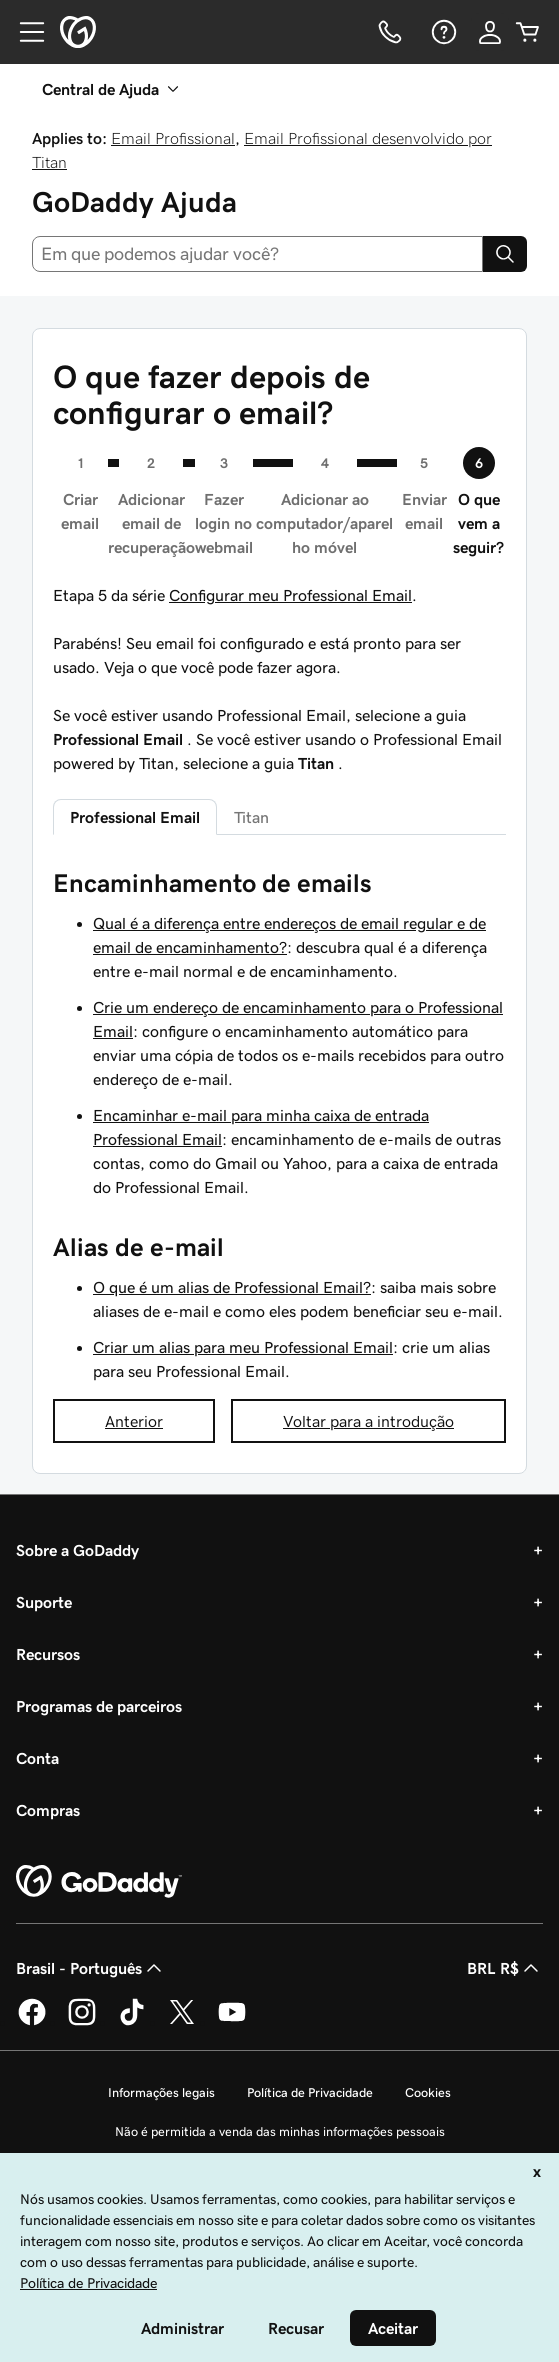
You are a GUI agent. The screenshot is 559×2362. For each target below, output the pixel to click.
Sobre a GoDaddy (77, 1550)
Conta (37, 1758)
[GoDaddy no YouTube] (232, 2022)
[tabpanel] (279, 1125)
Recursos (48, 1654)
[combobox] (257, 254)
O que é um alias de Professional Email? (232, 1287)
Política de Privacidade (310, 2092)
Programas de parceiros (99, 1706)
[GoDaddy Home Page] (99, 1882)
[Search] (505, 254)
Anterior (134, 1421)
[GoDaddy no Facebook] (32, 2022)
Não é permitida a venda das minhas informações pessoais (280, 2131)
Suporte (44, 1602)
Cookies (428, 2092)
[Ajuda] (442, 32)
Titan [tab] (251, 817)
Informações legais (161, 2092)
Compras (48, 1810)
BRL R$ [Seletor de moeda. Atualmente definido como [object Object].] (505, 1968)
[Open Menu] (24, 32)
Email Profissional (173, 138)
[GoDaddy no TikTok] (132, 2022)
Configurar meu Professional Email (290, 595)
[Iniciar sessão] (490, 32)
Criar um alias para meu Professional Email (243, 1347)
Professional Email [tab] (135, 817)
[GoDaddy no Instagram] (82, 2022)
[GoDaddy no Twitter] (182, 2022)
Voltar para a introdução (368, 1421)
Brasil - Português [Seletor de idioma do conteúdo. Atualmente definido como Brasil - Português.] (91, 1968)
